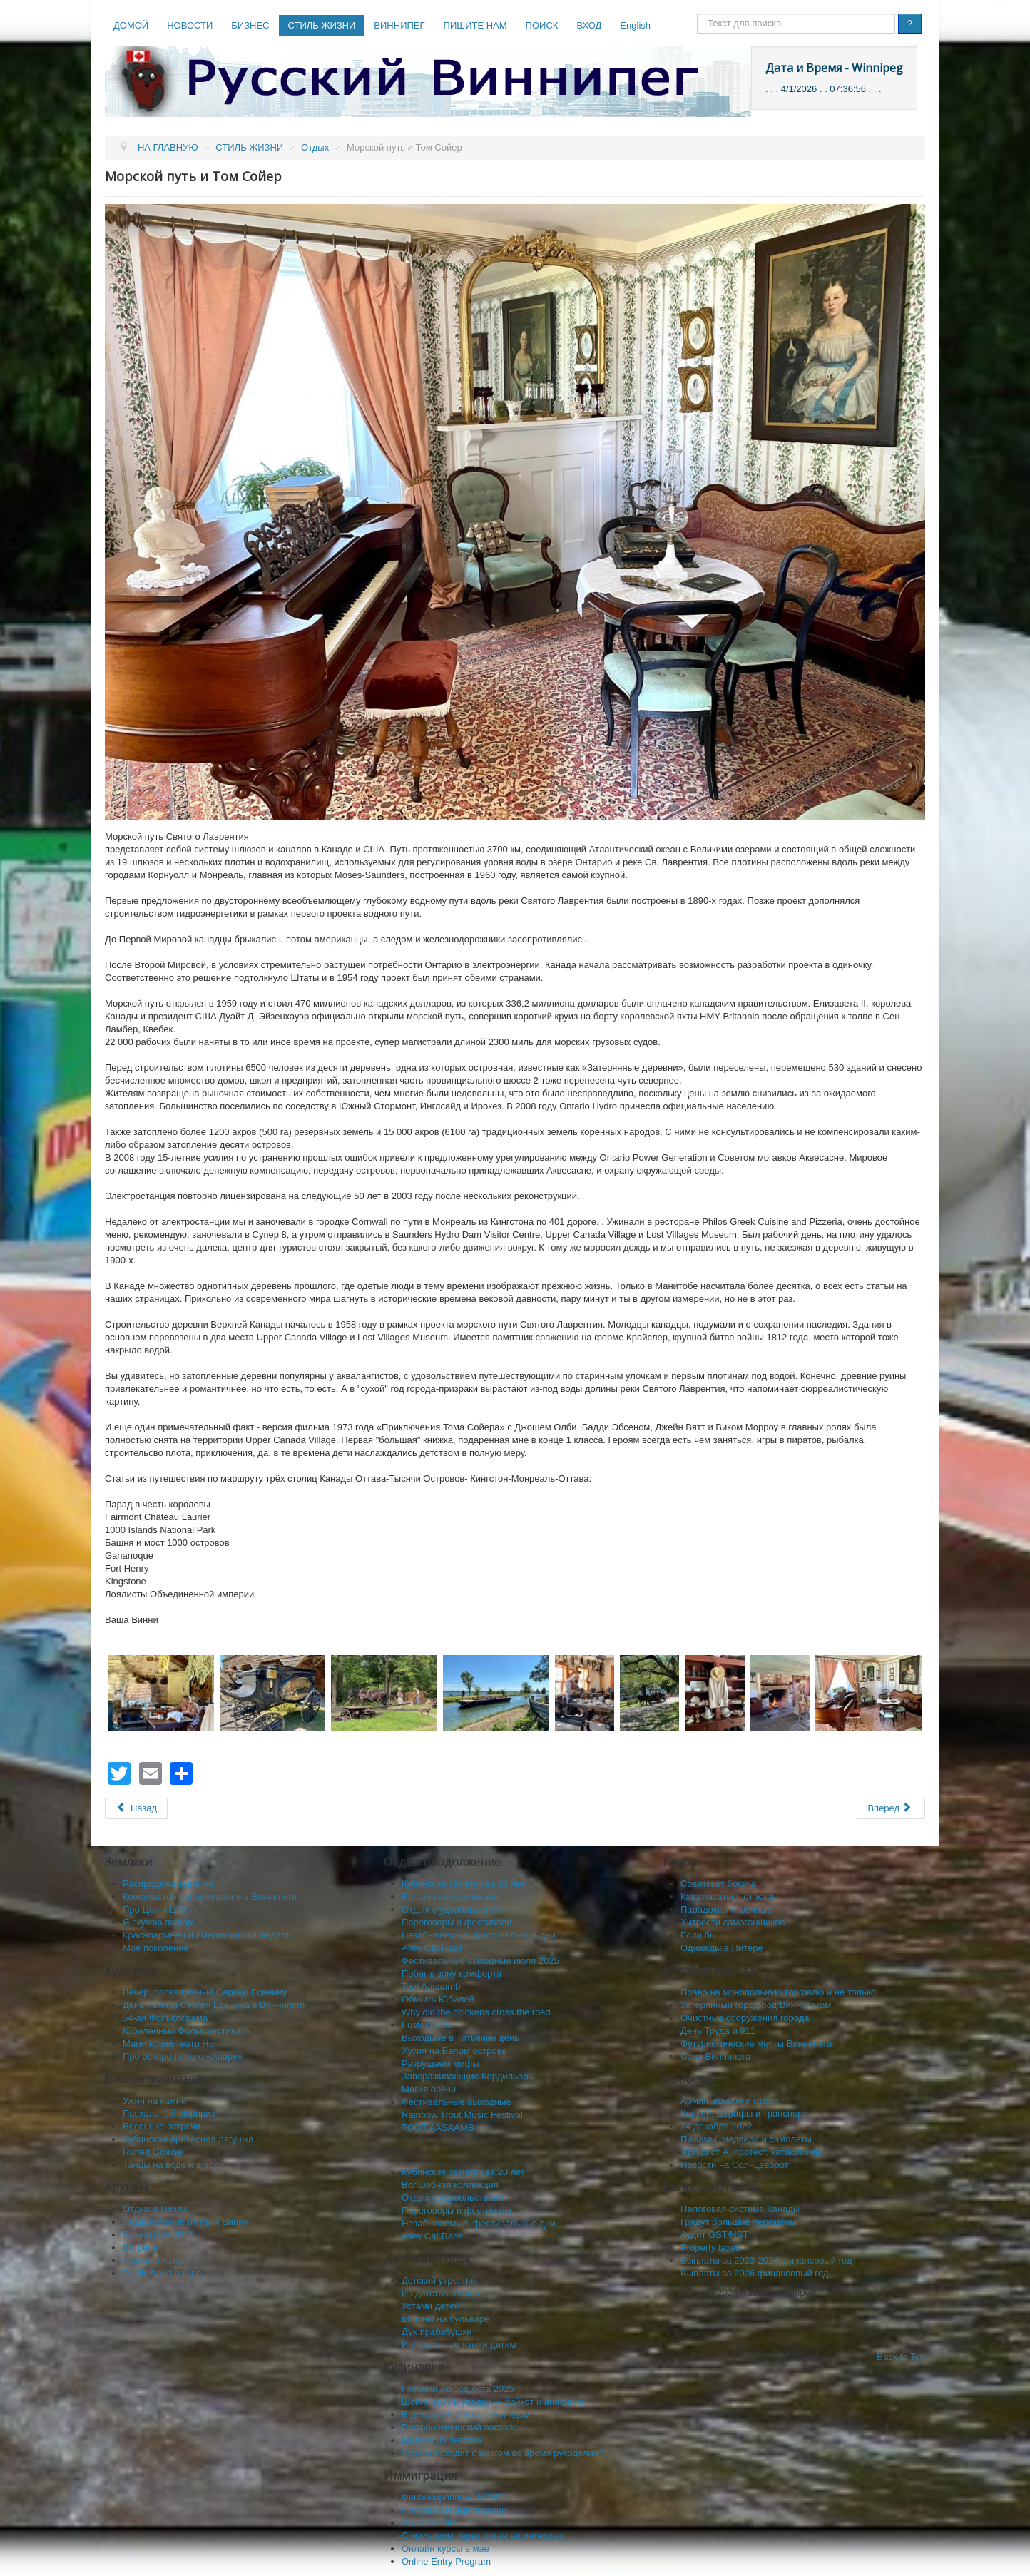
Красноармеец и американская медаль (207, 1935)
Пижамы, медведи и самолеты (746, 2139)
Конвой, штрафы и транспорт (743, 2113)
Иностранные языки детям (459, 2344)
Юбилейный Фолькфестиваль (187, 2030)
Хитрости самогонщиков (732, 1922)
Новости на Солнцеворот (734, 2164)
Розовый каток (154, 2260)
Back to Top (901, 2356)
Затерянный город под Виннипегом (755, 2005)
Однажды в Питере (721, 1948)
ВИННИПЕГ (399, 25)
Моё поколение (156, 1948)
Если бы (698, 1935)
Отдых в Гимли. (156, 2209)
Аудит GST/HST (714, 2234)
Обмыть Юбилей (438, 1999)
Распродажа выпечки (168, 1883)
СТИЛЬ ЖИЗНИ (321, 25)
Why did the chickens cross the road (476, 2012)
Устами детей (430, 2306)
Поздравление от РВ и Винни (186, 2221)
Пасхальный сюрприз (169, 2113)
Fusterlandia (427, 2025)
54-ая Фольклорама (165, 2017)
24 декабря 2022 (716, 2126)
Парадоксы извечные (726, 1909)
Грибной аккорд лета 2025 (458, 2388)
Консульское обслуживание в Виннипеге (210, 1896)
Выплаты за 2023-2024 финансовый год (766, 2260)
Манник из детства (442, 2440)
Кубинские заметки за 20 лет (463, 1883)
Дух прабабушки (437, 2331)
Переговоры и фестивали (456, 1922)
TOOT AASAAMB (438, 2127)
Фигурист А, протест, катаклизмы (751, 2152)
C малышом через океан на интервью (483, 2535)
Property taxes (710, 2247)
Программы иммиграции (454, 2510)
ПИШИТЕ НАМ (475, 25)
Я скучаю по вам (158, 1922)
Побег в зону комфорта (451, 1973)
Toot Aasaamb (431, 1986)
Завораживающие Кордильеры (468, 2076)
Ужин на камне (154, 2100)
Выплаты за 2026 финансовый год (754, 2273)
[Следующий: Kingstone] (891, 1808)
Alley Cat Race (432, 1948)
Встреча (140, 2247)
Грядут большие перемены (738, 2221)
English (635, 25)
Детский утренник (439, 2280)
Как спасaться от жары (729, 1896)
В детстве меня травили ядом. (467, 2414)
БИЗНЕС (250, 25)
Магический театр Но (168, 2043)
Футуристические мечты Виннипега (756, 2043)
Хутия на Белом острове (454, 2050)
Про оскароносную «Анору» (183, 2056)
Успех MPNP (429, 2523)
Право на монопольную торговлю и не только (778, 1992)
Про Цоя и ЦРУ (155, 1909)
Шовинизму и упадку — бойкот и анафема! (494, 2401)
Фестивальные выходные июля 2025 (480, 1960)
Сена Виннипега (715, 2056)
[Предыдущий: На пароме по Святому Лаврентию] (136, 1808)
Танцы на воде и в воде (173, 2164)
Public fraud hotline (162, 2273)
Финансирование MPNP (453, 2497)
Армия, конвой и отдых (729, 2100)
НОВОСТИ (190, 25)
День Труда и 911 (717, 2030)
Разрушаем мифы (440, 2063)
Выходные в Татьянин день (460, 2037)
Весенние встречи (161, 2126)
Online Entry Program (446, 2561)
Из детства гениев (440, 2293)
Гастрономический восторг (459, 2427)
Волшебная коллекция (450, 1896)
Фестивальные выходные (456, 2102)
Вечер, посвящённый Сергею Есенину (205, 1992)
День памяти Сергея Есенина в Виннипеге (214, 2005)
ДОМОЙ (130, 25)
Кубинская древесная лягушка (188, 2139)
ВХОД (588, 25)
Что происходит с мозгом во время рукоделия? (502, 2453)
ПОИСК (542, 25)
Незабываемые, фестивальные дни (479, 1935)
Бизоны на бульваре (445, 2318)
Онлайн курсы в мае (445, 2548)
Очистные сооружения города (745, 2017)
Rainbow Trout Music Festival (462, 2114)
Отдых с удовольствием (453, 1909)
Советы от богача (718, 1883)
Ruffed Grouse (153, 2152)
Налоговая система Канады (740, 2209)
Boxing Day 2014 (158, 2234)
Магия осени (429, 2089)
